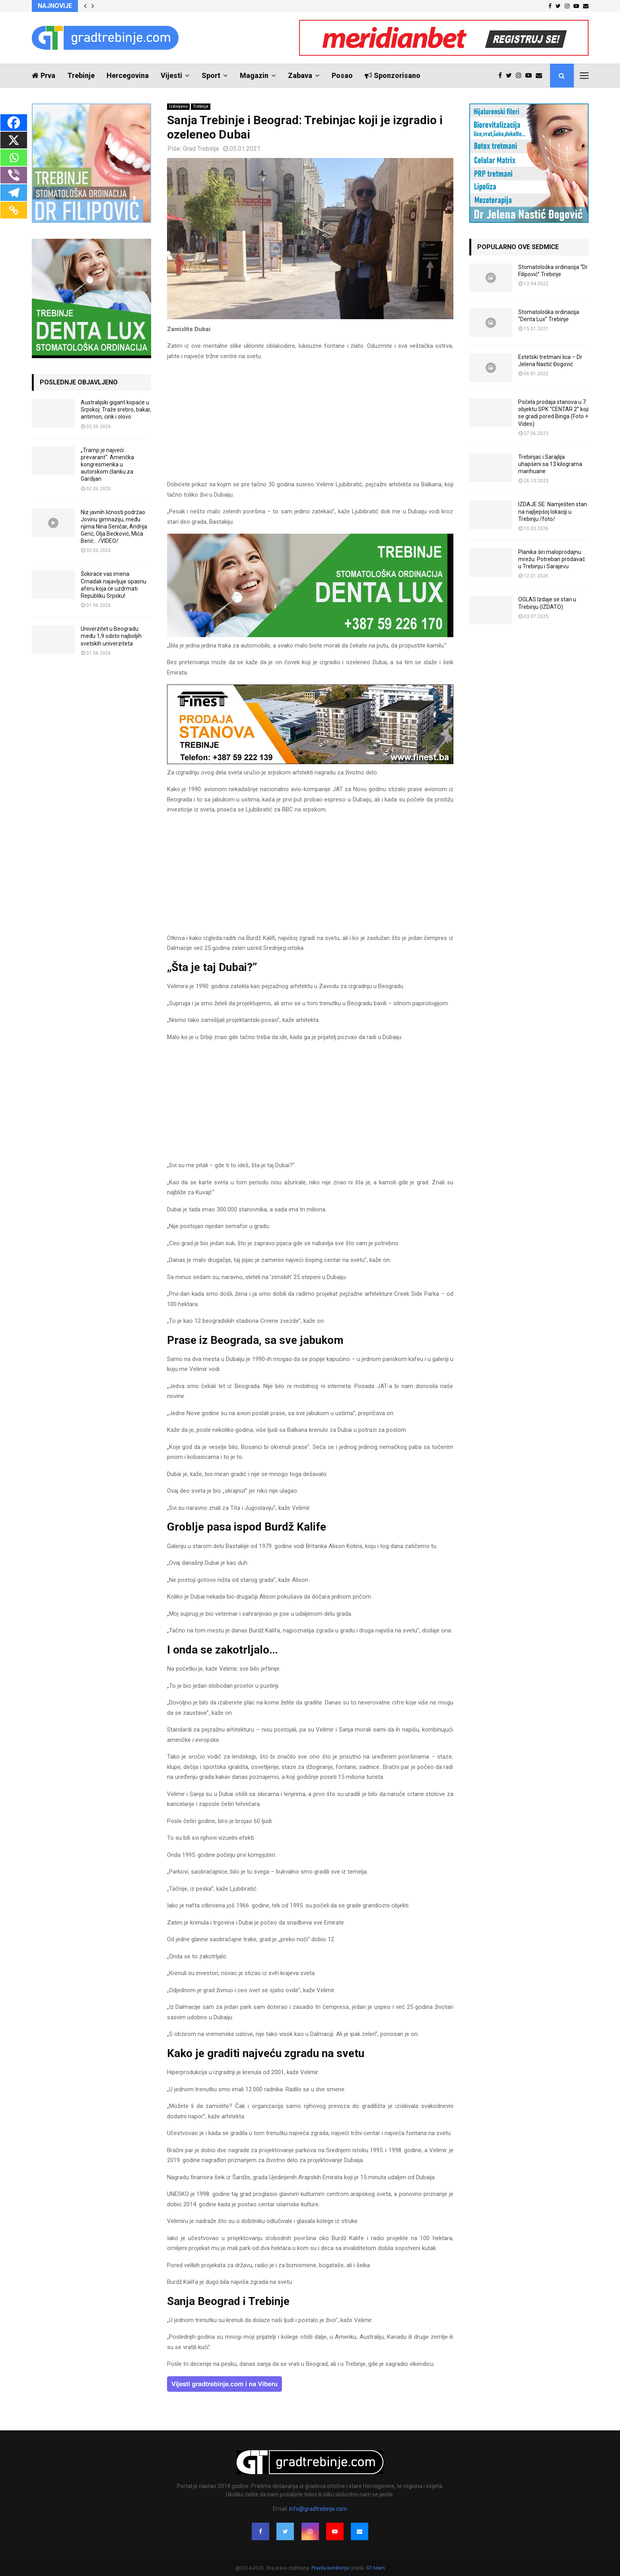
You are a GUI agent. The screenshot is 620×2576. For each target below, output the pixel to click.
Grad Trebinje (201, 148)
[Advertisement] (310, 424)
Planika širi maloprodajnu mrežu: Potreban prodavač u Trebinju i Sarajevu (551, 559)
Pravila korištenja (330, 2568)
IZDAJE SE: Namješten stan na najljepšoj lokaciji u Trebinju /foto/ (552, 511)
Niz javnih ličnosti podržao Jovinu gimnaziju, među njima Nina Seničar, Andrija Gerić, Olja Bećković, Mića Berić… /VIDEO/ (114, 526)
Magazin (254, 75)
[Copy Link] (13, 210)
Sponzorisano (392, 75)
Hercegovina (128, 75)
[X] (13, 140)
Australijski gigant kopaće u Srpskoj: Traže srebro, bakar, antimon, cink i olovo (116, 409)
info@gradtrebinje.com (318, 2509)
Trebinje (81, 75)
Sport (211, 75)
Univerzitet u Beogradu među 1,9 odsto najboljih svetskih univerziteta (111, 636)
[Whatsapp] (13, 157)
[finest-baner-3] (310, 762)
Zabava (300, 75)
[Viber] (13, 175)
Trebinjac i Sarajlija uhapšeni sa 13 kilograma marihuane (550, 464)
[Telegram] (13, 192)
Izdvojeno (178, 106)
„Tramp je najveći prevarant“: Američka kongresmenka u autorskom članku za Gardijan (107, 464)
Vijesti (171, 75)
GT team (375, 2568)
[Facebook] (13, 122)
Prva (43, 75)
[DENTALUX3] (310, 635)
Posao (342, 75)
